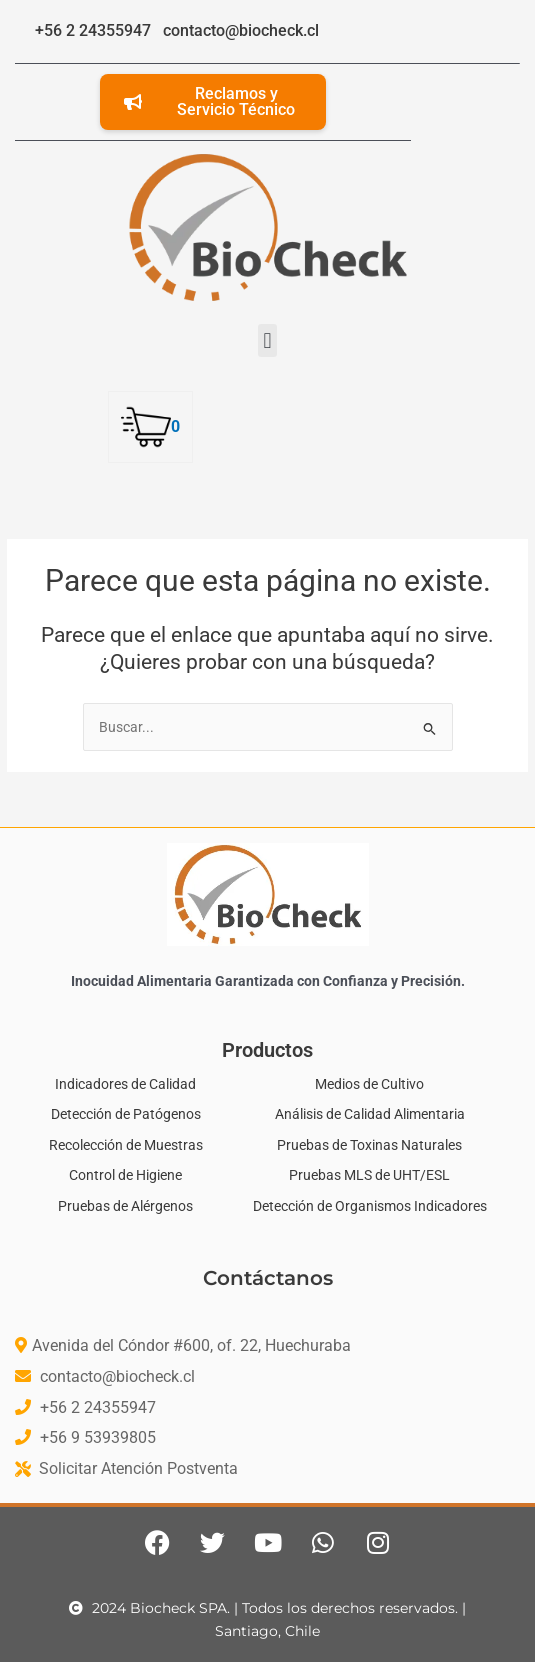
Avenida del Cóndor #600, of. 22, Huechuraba (191, 1345)
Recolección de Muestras (126, 1145)
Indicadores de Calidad (125, 1084)
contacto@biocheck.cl (117, 1376)
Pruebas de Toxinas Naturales (369, 1145)
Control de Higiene (125, 1175)
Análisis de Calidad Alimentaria (370, 1114)
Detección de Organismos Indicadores (370, 1206)
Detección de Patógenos (126, 1114)
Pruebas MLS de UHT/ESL (369, 1175)
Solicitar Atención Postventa (138, 1468)
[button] (267, 340)
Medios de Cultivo (369, 1084)
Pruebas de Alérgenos (125, 1206)
